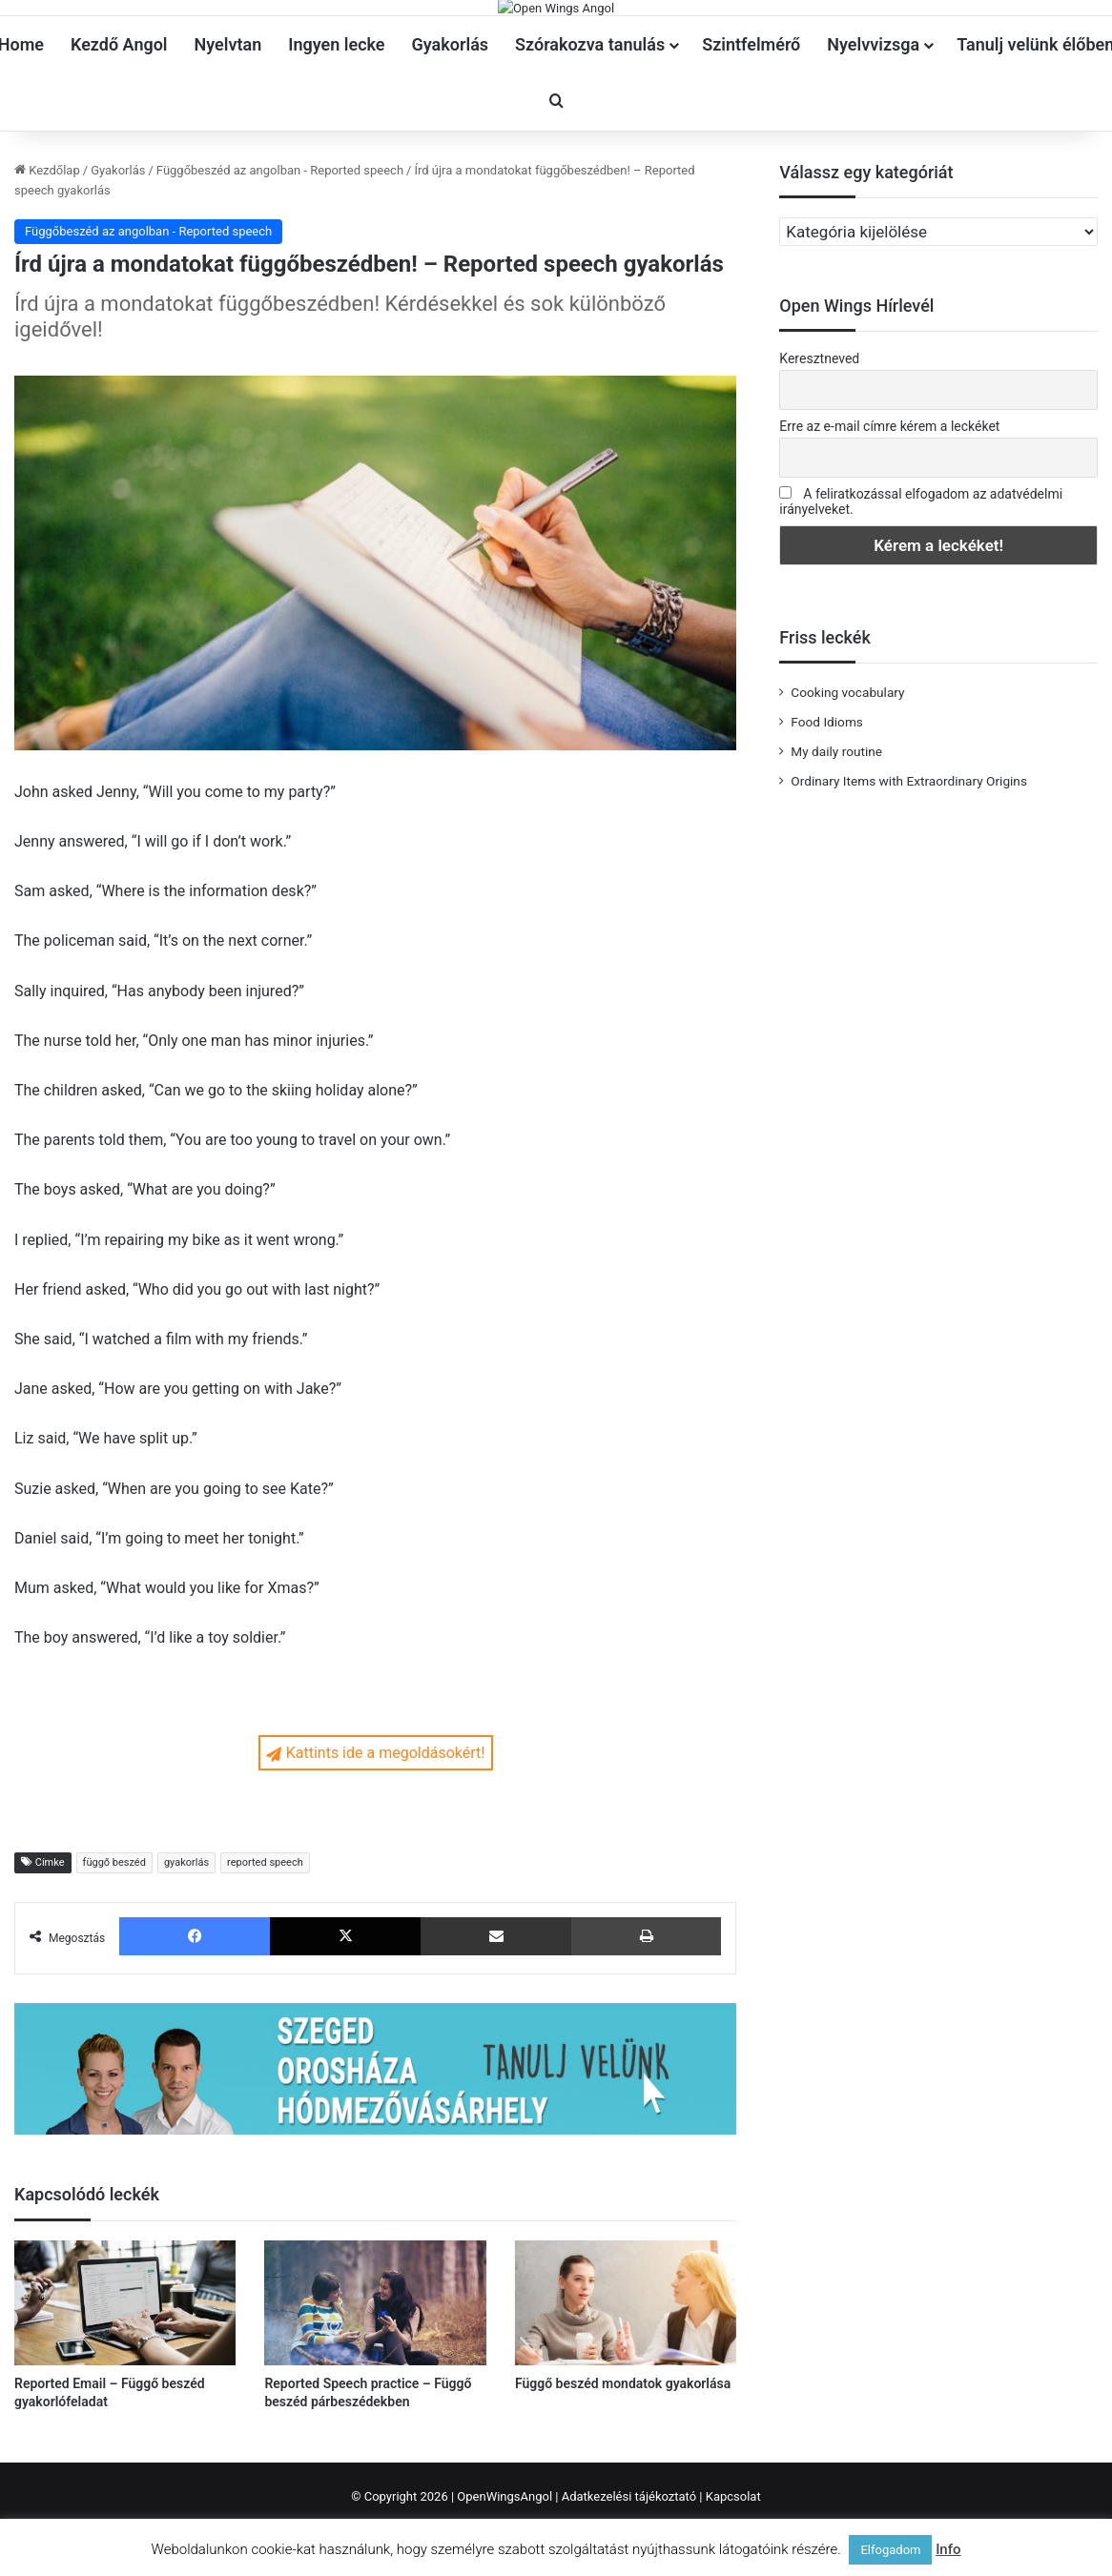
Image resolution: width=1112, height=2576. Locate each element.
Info (948, 2549)
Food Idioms (827, 807)
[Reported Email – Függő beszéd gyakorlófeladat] (125, 2388)
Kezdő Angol (119, 130)
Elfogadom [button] (890, 2550)
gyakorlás (186, 1949)
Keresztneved (819, 445)
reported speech (265, 1949)
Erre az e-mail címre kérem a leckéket (889, 512)
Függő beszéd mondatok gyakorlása (623, 2469)
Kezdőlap (47, 256)
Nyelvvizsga (873, 130)
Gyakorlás (450, 130)
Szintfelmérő (751, 130)
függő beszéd (114, 1949)
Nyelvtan (228, 130)
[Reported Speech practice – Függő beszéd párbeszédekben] (374, 2388)
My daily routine (836, 837)
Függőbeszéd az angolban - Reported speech (279, 256)
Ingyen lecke (336, 130)
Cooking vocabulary (847, 778)
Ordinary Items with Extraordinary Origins (909, 866)
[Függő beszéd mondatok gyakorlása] (625, 2388)
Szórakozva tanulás (590, 130)
